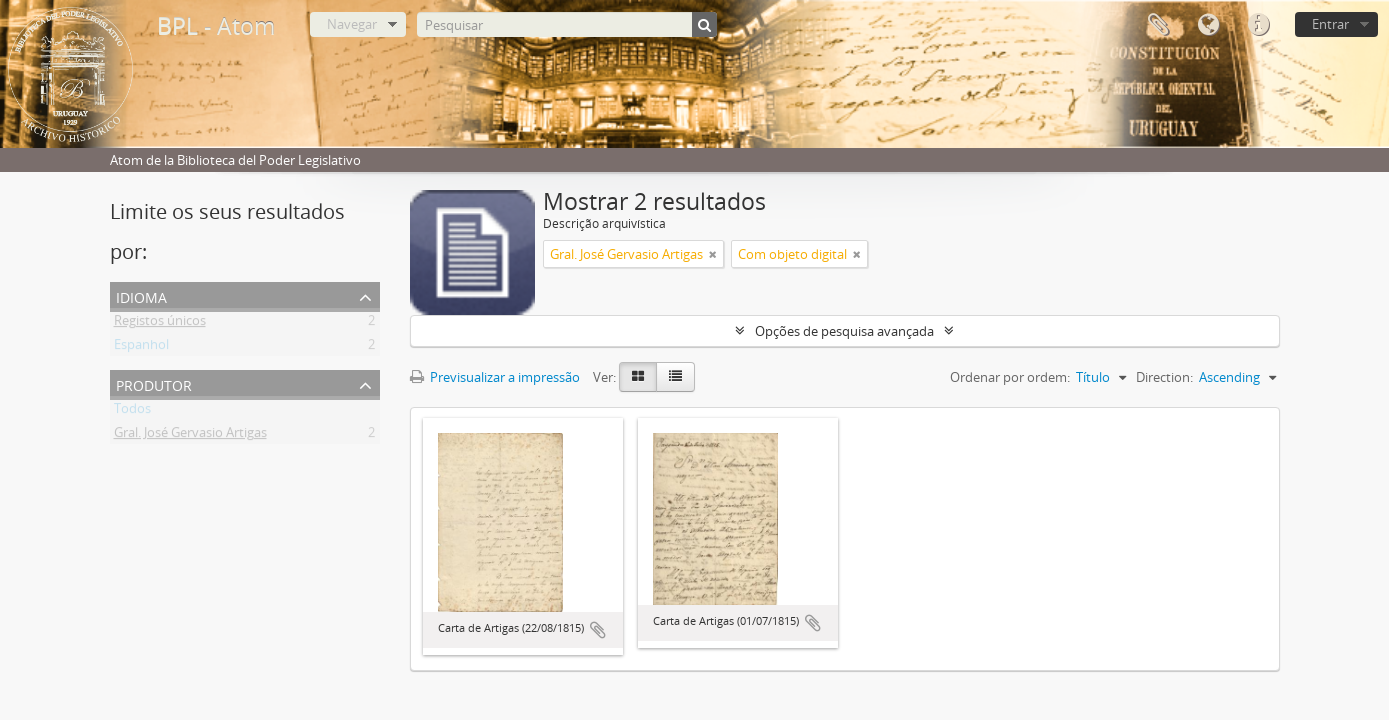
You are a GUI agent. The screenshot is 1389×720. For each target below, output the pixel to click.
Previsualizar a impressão (495, 377)
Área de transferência (1158, 25)
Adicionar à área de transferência (598, 630)
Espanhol (141, 348)
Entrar (1330, 24)
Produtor (154, 383)
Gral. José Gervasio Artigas (190, 436)
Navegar (352, 24)
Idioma (1208, 25)
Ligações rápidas (1258, 25)
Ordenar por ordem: (1010, 377)
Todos (132, 412)
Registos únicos (160, 324)
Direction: (1164, 377)
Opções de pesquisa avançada (844, 331)
